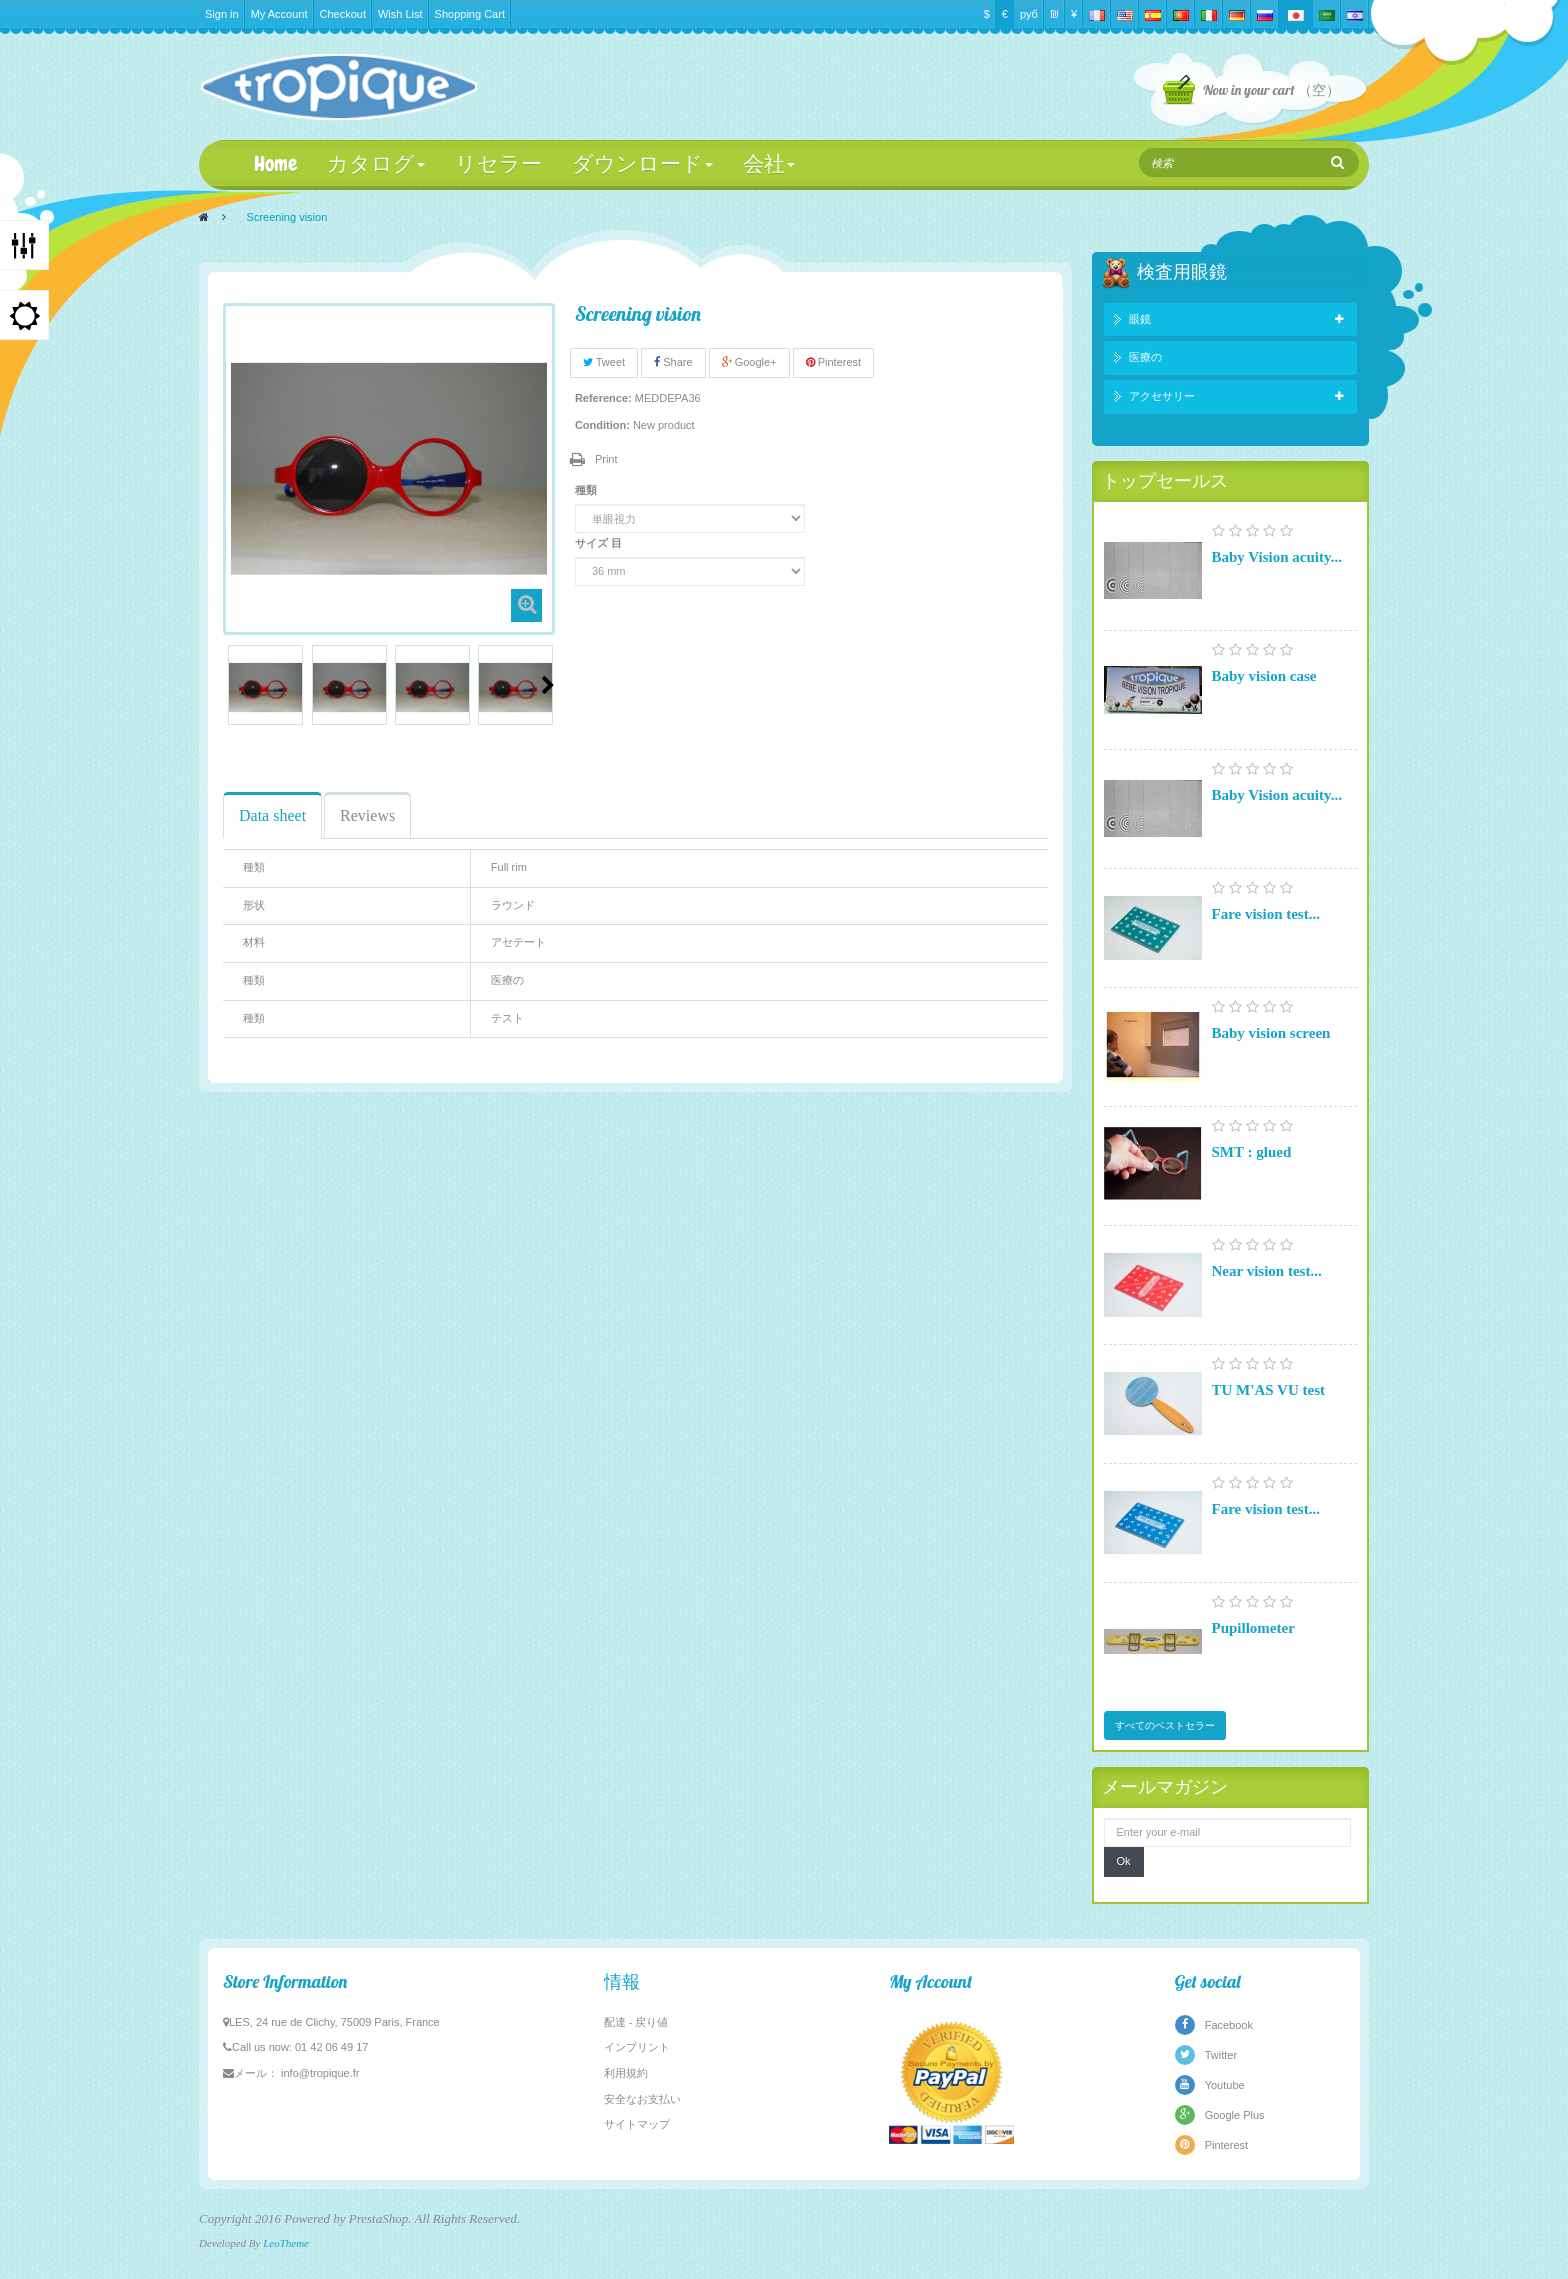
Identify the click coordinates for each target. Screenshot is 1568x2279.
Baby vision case (1264, 676)
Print (606, 459)
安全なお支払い (642, 2099)
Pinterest (833, 362)
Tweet (604, 362)
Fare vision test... (1266, 914)
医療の (1145, 357)
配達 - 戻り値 (636, 2022)
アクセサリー (1162, 396)
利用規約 (626, 2073)
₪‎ (1054, 14)
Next (548, 685)
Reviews (367, 815)
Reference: (603, 398)
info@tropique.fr (320, 2073)
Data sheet (272, 815)
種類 (587, 490)
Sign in (222, 14)
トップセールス (1165, 480)
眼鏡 (1140, 319)
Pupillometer (1253, 1628)
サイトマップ (637, 2124)
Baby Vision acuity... (1277, 557)
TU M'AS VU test (1268, 1390)
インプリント (637, 2047)
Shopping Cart (470, 14)
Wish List (400, 14)
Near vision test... (1267, 1271)
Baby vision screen (1271, 1033)
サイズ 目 (600, 543)
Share (673, 362)
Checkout (343, 14)
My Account (279, 14)
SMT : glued (1252, 1152)
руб (1029, 14)
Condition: (602, 425)
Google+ (749, 362)
